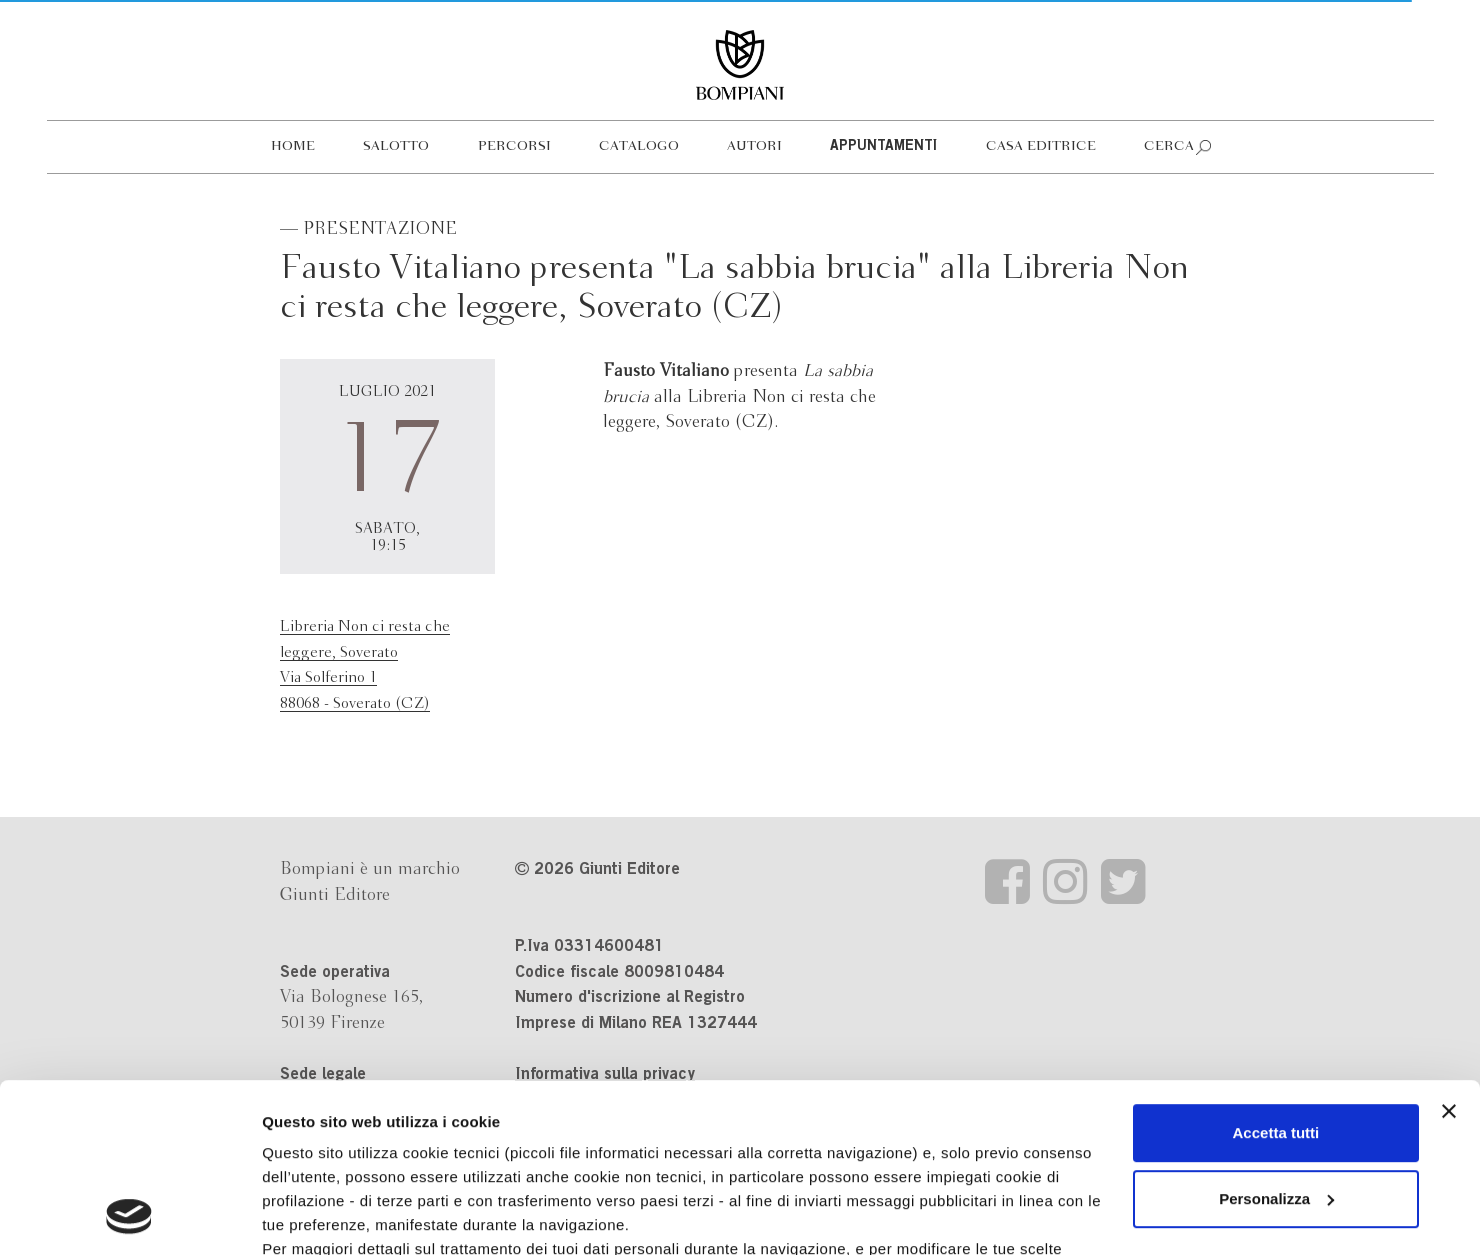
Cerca (1169, 146)
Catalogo (639, 146)
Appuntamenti (883, 147)
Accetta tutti (1276, 974)
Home (293, 146)
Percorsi (514, 146)
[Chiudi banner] (1449, 953)
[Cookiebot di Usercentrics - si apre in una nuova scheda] (129, 1216)
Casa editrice (1041, 146)
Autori (754, 146)
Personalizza (1276, 1040)
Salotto (396, 146)
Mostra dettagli (316, 1215)
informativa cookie (718, 1114)
